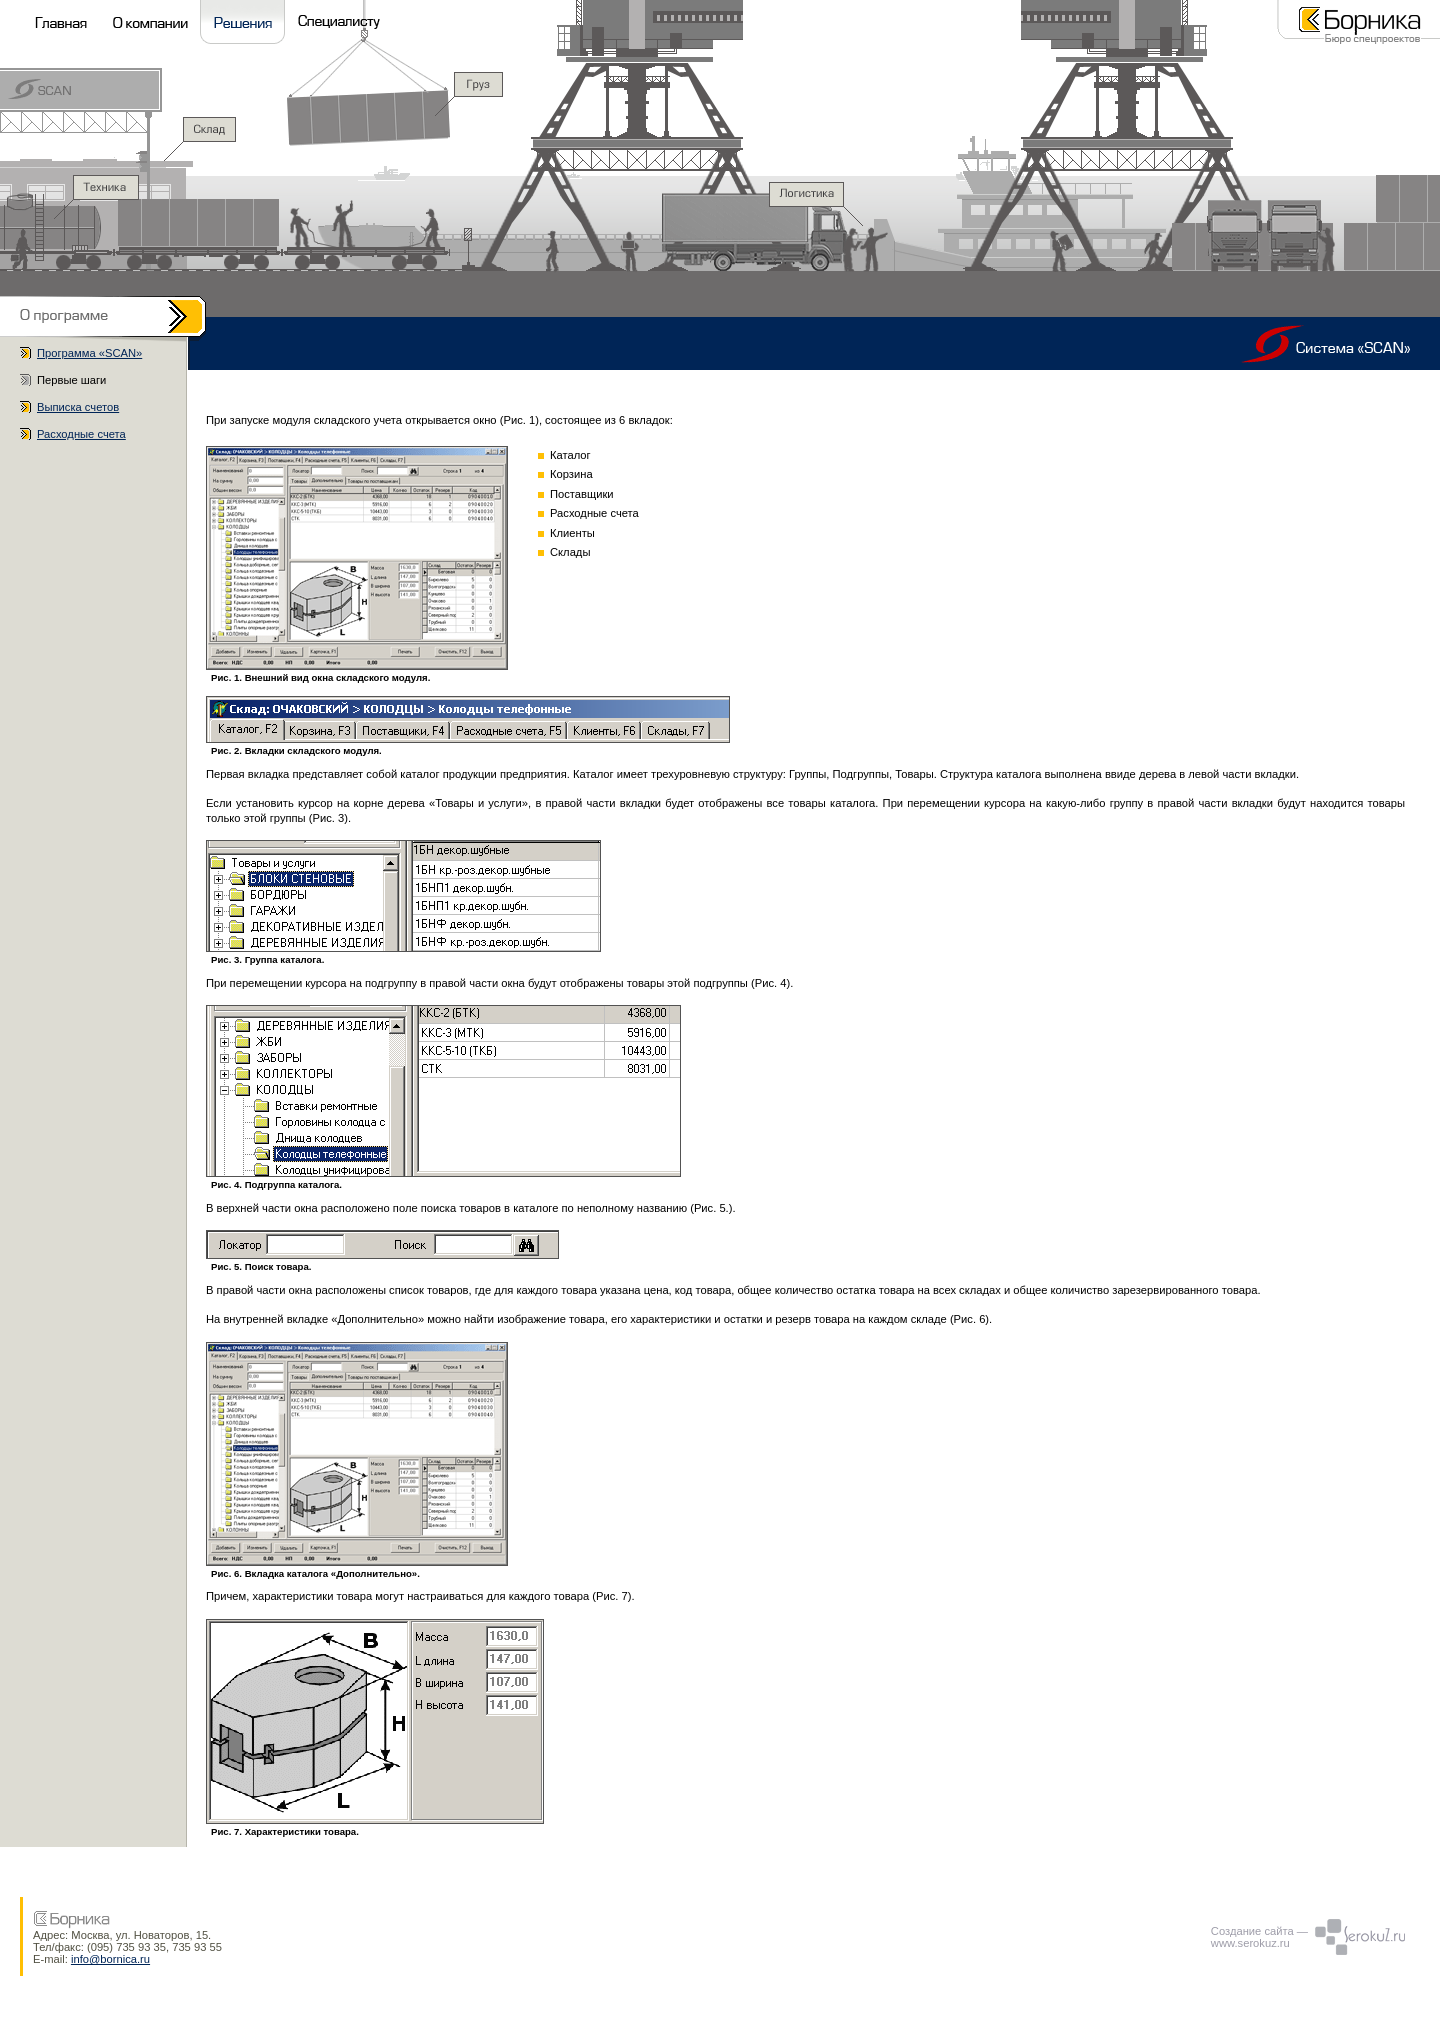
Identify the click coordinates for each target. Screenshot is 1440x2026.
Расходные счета (81, 434)
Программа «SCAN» (89, 353)
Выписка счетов (78, 407)
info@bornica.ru (110, 1959)
